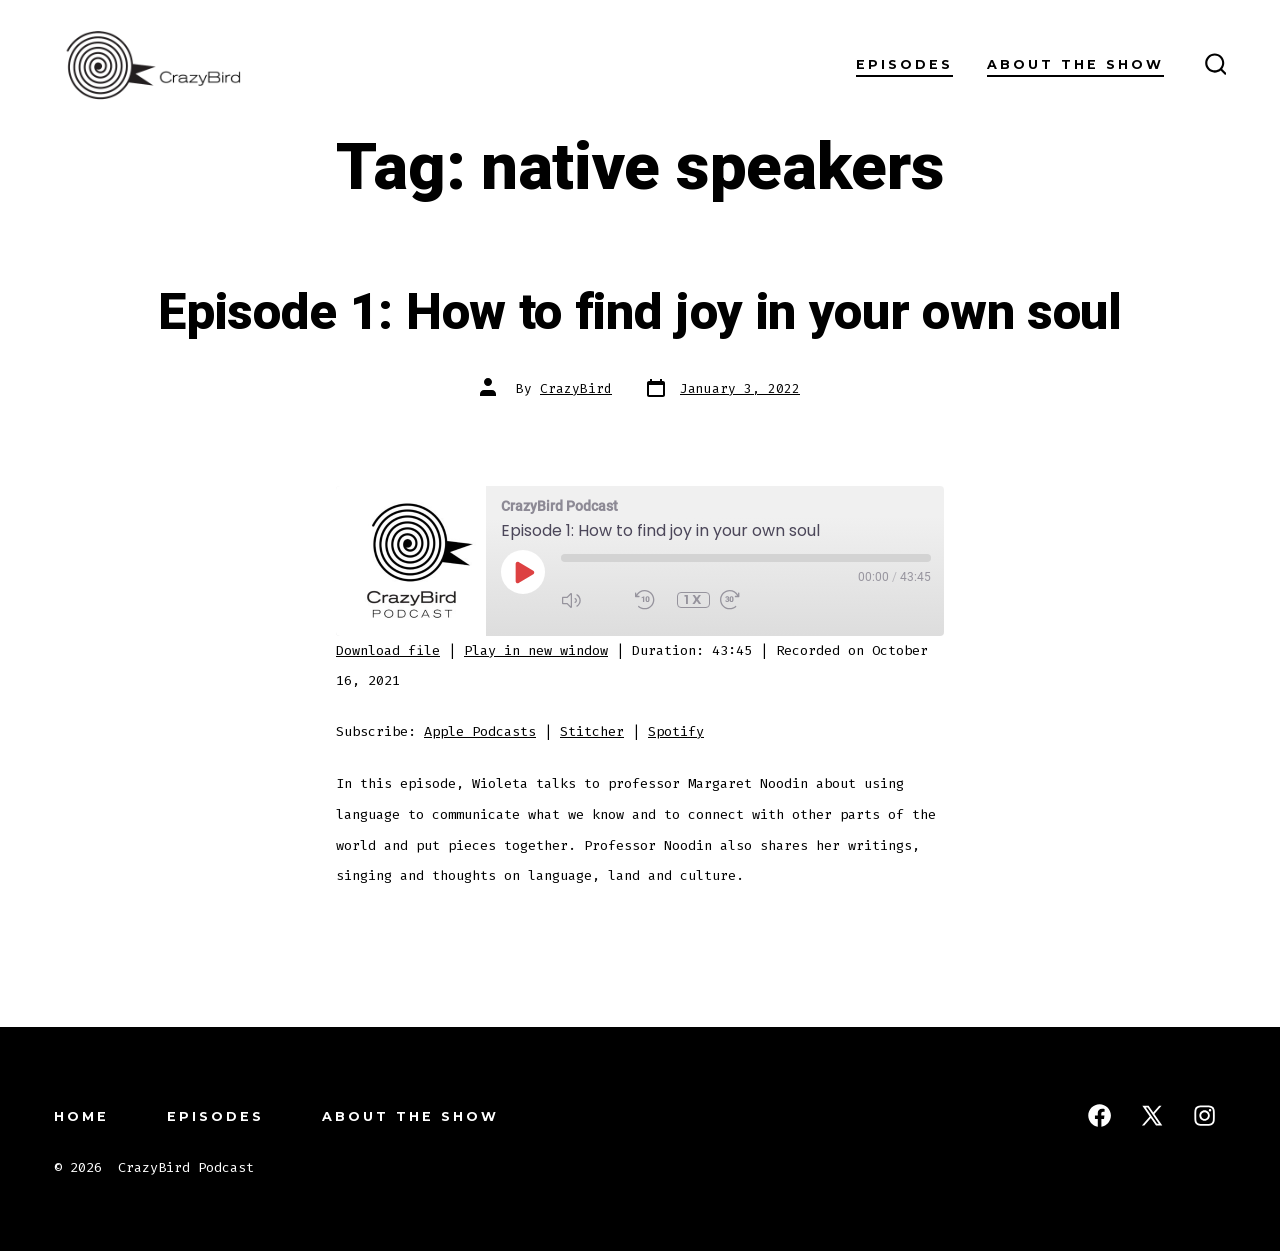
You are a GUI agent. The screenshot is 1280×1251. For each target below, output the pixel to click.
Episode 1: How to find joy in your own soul (639, 313)
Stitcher (592, 731)
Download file (388, 650)
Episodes (904, 64)
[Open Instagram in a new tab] (1204, 1115)
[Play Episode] (523, 572)
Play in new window (536, 650)
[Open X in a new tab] (1152, 1115)
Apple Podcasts (480, 731)
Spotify (676, 731)
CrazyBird (576, 388)
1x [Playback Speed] (694, 599)
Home (81, 1116)
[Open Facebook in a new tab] (1099, 1115)
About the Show (1075, 64)
